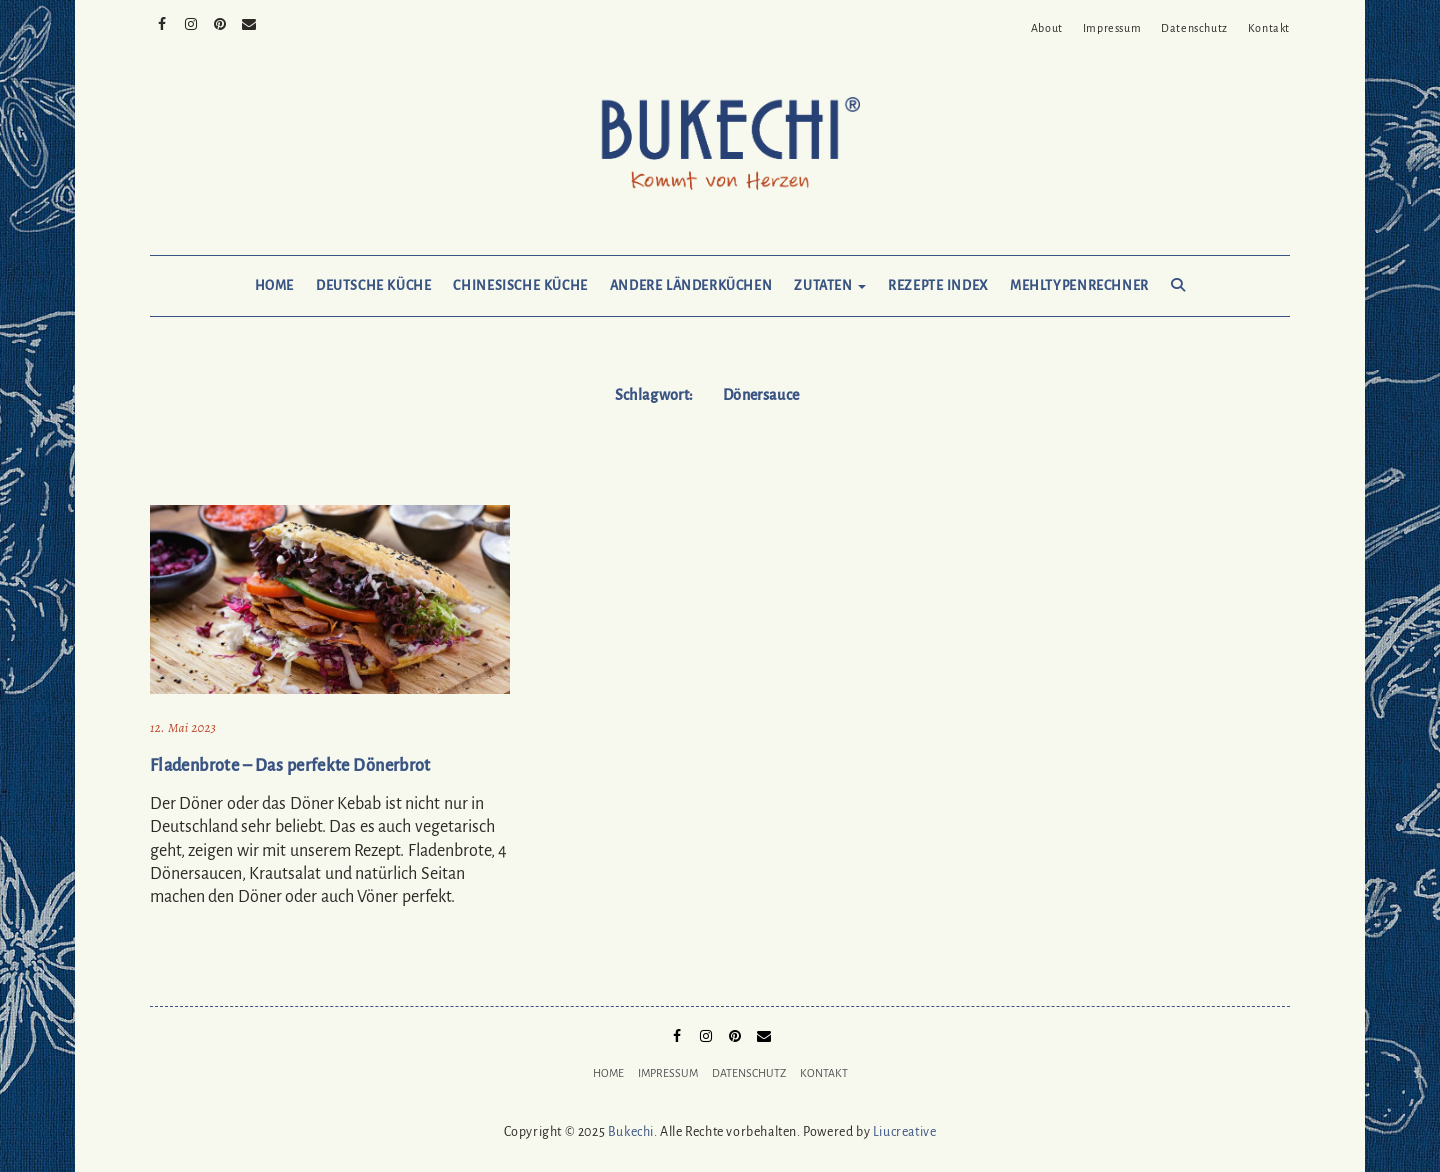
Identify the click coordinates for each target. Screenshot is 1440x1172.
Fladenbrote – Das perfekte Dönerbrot (290, 766)
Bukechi (631, 1132)
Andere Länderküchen (691, 286)
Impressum (1112, 28)
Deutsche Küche (373, 286)
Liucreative (905, 1132)
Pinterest (220, 22)
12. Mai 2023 (183, 727)
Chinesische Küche (520, 286)
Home (274, 286)
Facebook (162, 22)
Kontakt (1269, 28)
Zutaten (830, 286)
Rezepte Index (938, 286)
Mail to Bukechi (249, 22)
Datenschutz (1194, 28)
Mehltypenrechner (1079, 286)
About (1047, 28)
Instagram (191, 22)
